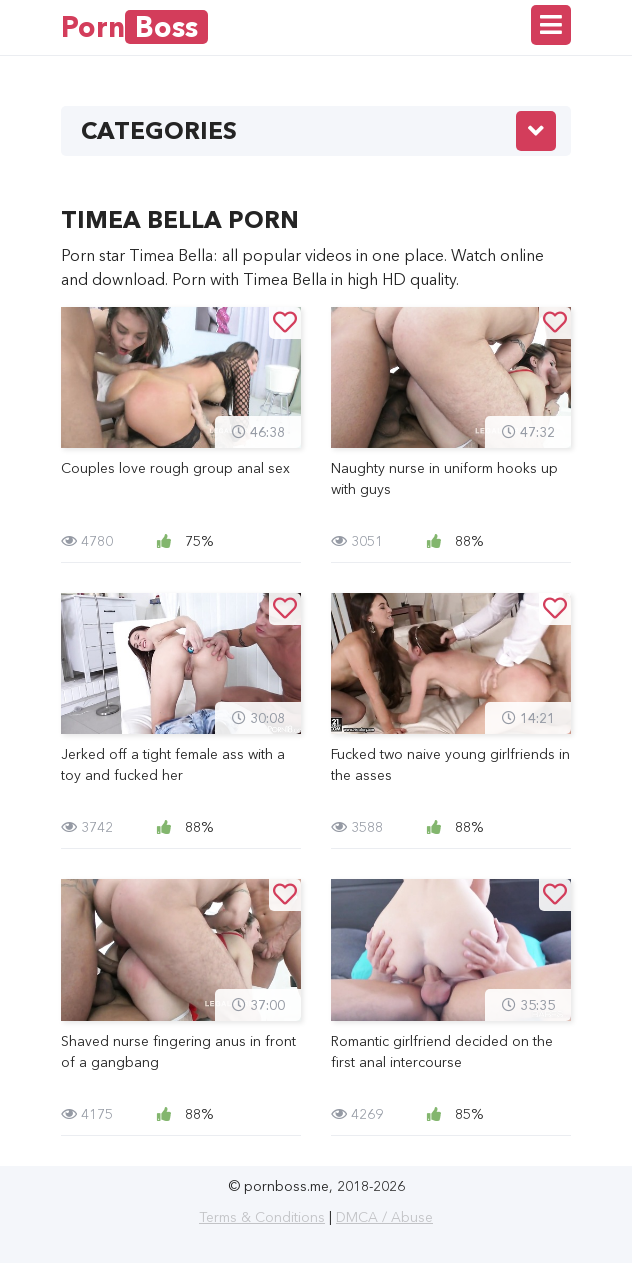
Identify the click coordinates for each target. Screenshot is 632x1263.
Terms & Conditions (262, 1217)
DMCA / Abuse (384, 1217)
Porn (134, 27)
